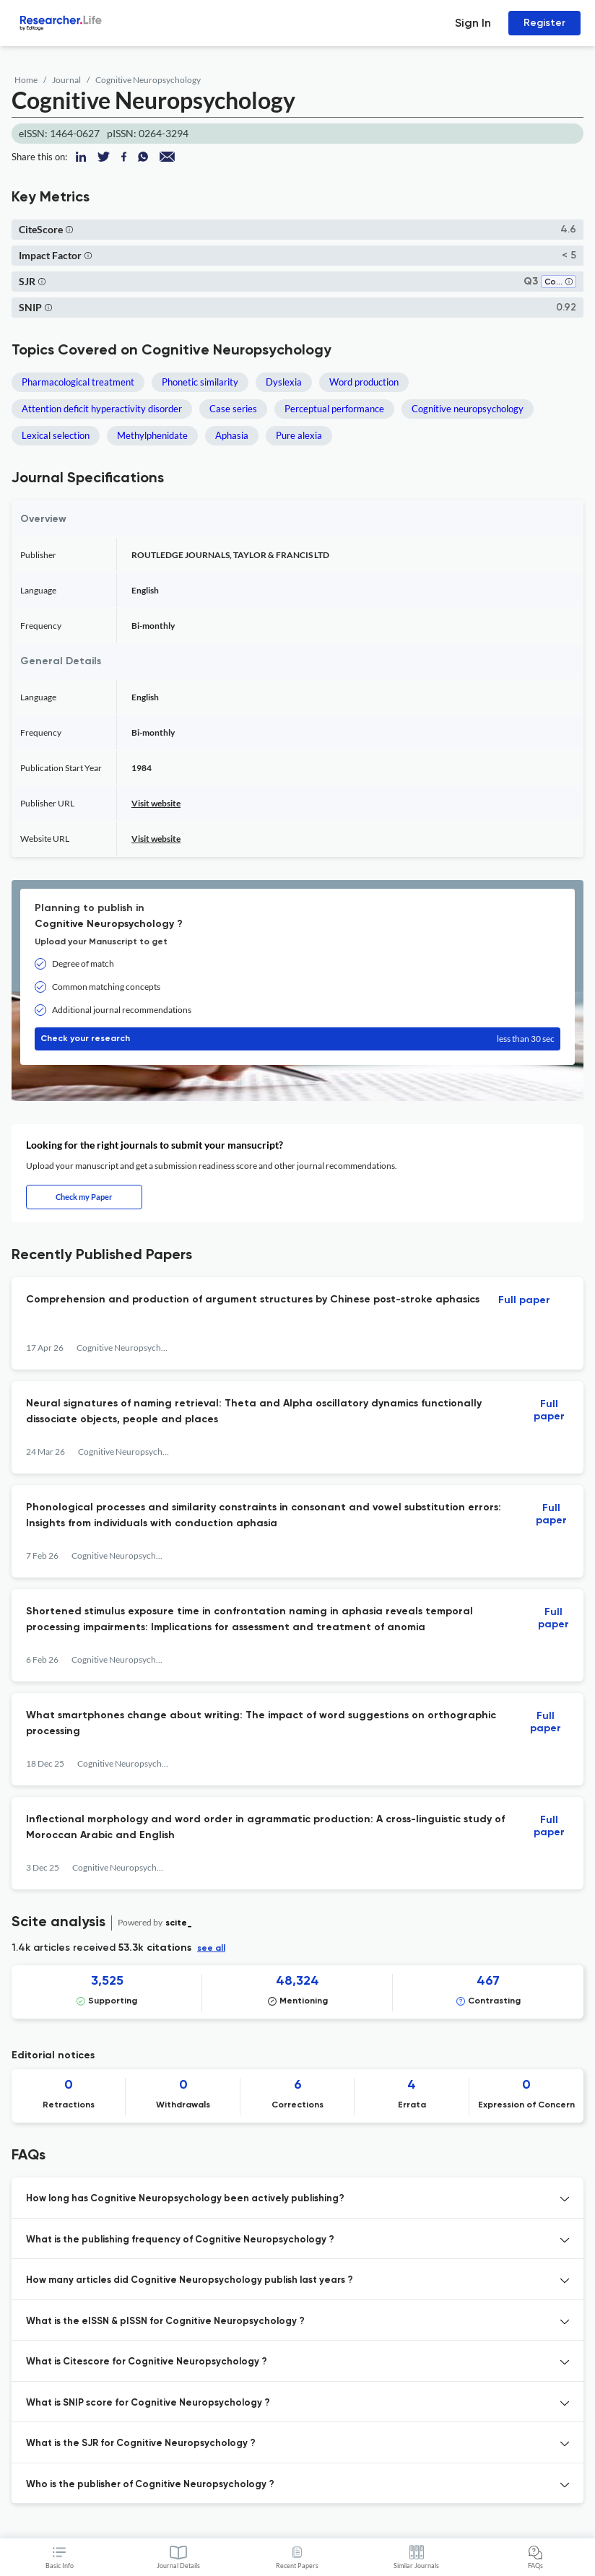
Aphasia (231, 435)
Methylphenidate (152, 435)
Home (26, 79)
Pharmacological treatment (78, 382)
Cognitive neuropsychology (468, 408)
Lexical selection (56, 435)
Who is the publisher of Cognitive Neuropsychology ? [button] (150, 2484)
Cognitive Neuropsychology (148, 79)
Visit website (156, 803)
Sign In (473, 23)
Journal (66, 79)
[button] (69, 229)
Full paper (524, 1300)
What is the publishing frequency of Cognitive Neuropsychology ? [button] (180, 2240)
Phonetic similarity (200, 382)
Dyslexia (284, 382)
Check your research (297, 1039)
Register (544, 23)
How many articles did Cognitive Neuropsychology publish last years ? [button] (189, 2280)
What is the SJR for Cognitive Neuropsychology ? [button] (141, 2443)
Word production (364, 382)
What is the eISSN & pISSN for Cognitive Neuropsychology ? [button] (165, 2321)
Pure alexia (299, 435)
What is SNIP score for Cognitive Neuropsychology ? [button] (148, 2403)
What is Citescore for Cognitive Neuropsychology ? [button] (146, 2362)
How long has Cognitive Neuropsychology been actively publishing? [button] (185, 2198)
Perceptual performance (334, 408)
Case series (233, 408)
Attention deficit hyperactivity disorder (102, 408)
